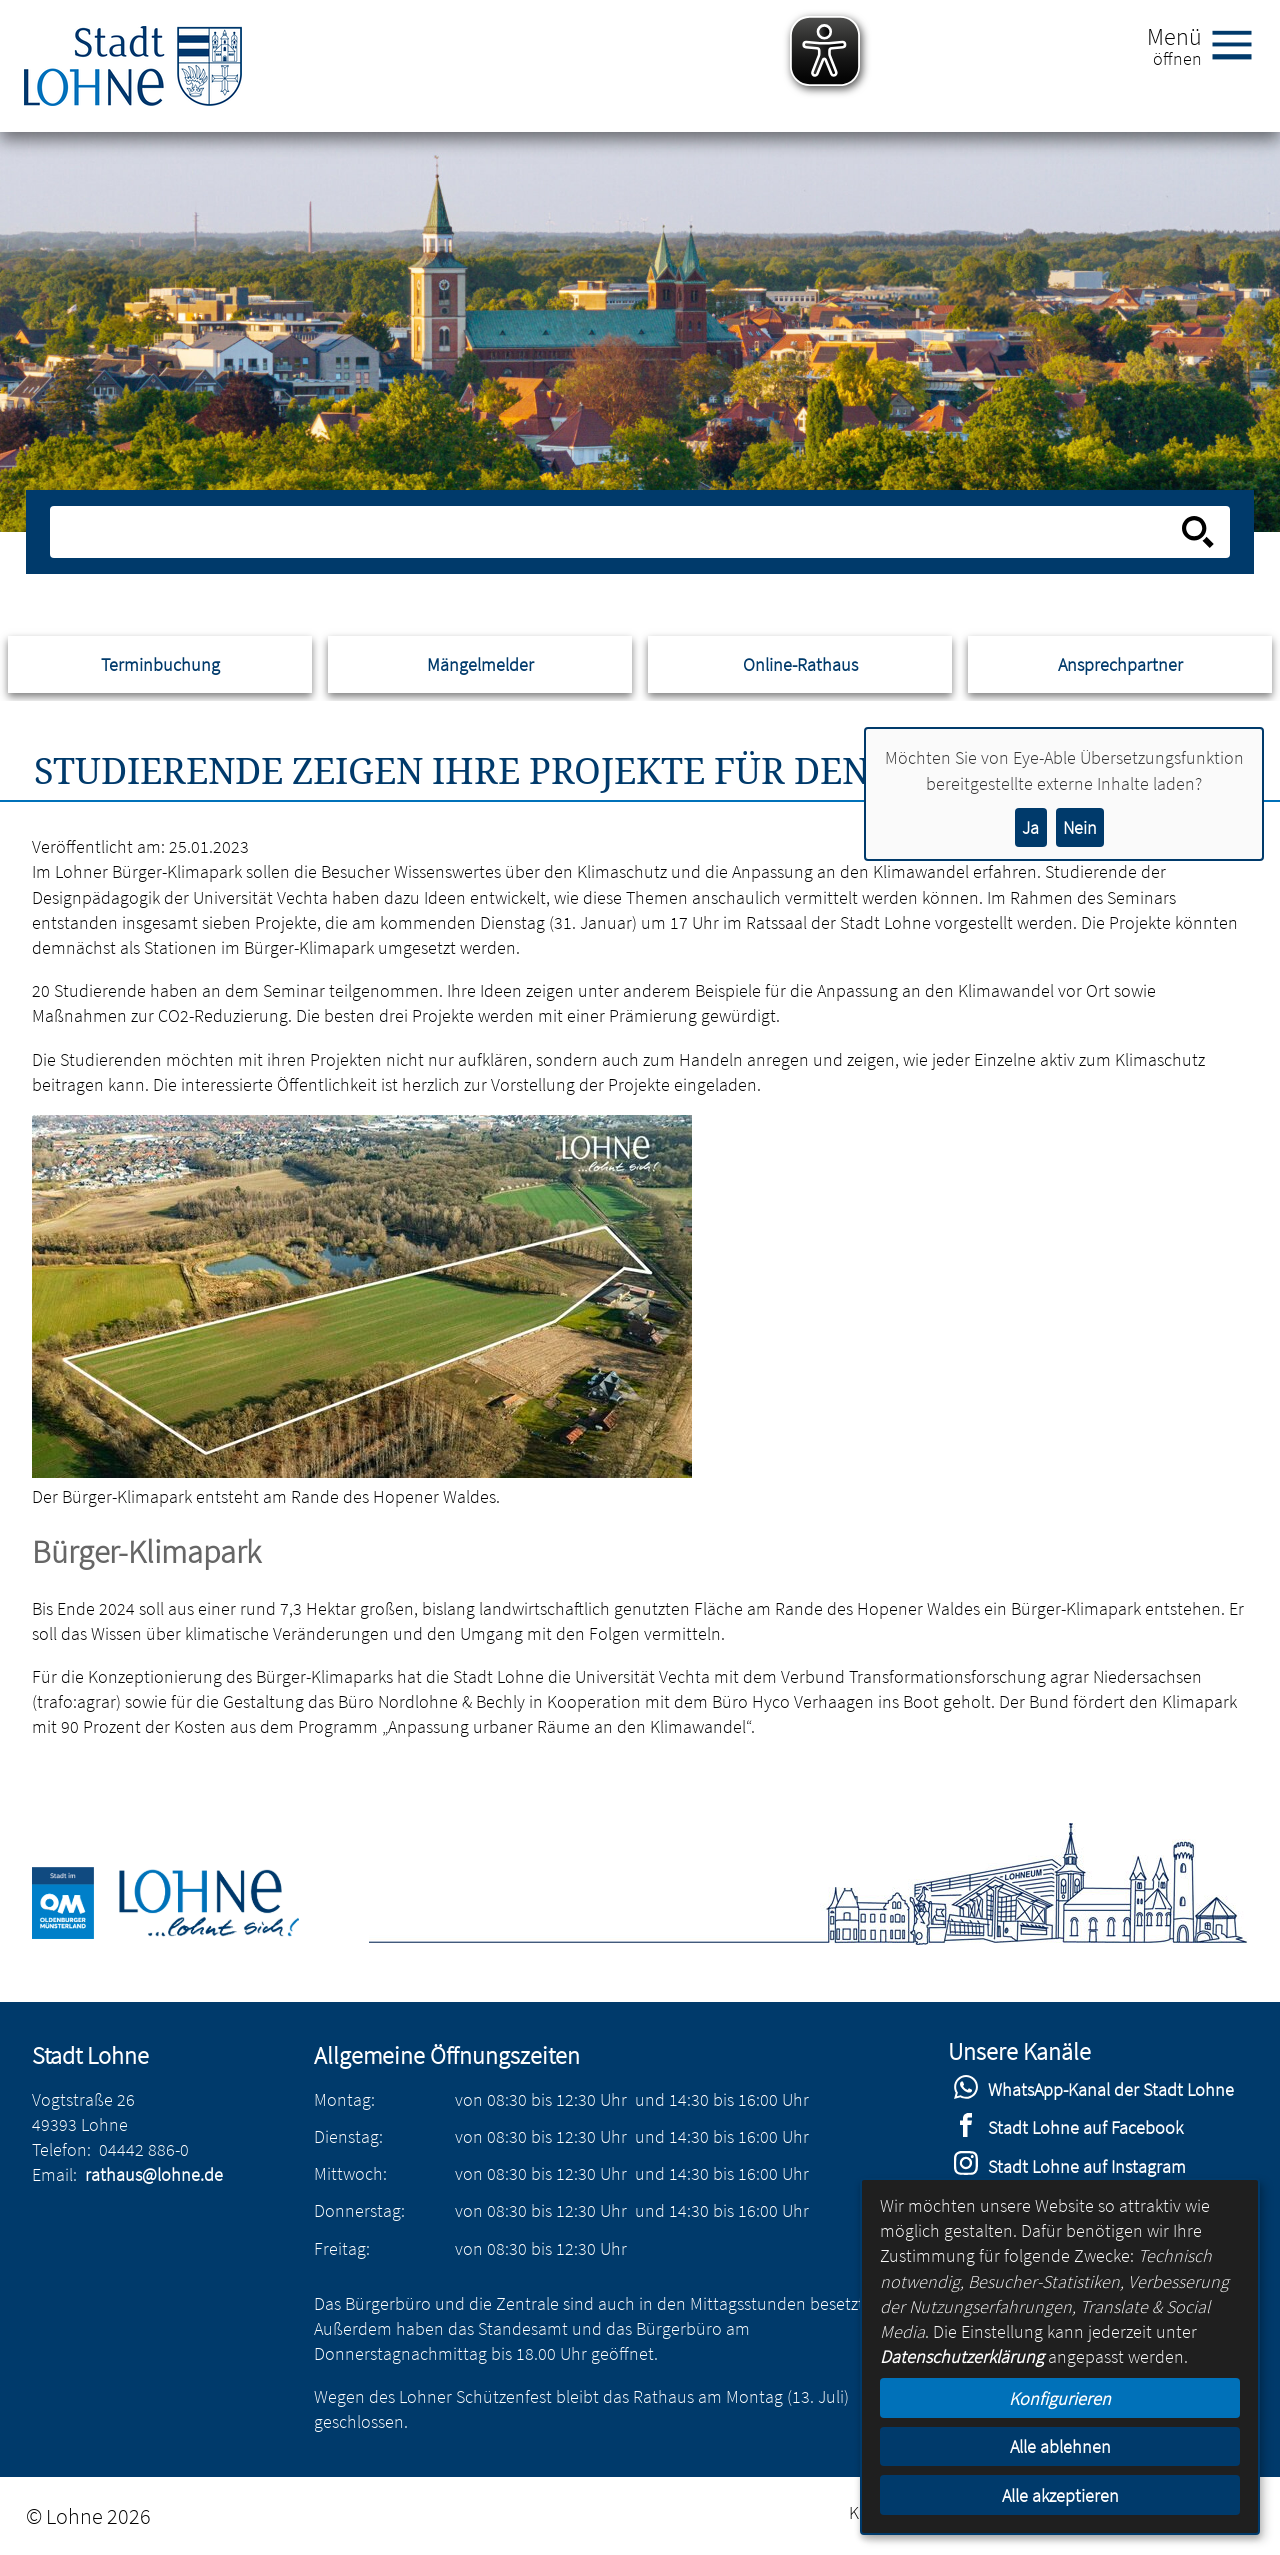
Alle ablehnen (1060, 2446)
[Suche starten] (1198, 532)
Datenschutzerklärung (962, 2356)
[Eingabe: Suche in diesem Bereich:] (618, 532)
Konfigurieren (1060, 2398)
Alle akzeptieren (1060, 2495)
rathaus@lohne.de (154, 2174)
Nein (1080, 827)
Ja (1030, 827)
